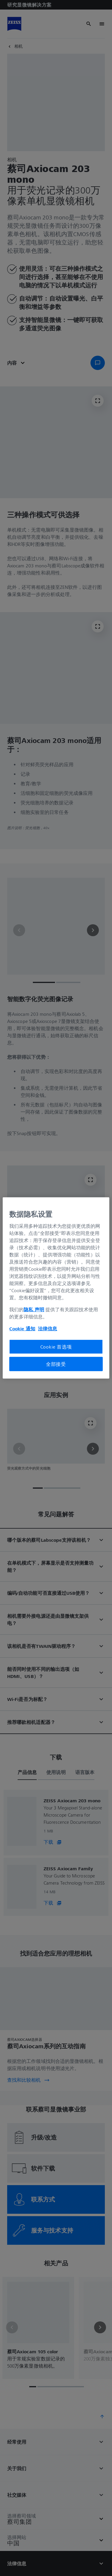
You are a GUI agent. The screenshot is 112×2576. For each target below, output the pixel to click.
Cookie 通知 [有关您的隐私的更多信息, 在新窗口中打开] (22, 1328)
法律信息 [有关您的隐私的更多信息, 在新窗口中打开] (47, 1328)
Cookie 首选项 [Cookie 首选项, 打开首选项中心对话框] (56, 1346)
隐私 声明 (34, 1309)
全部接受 (56, 1364)
